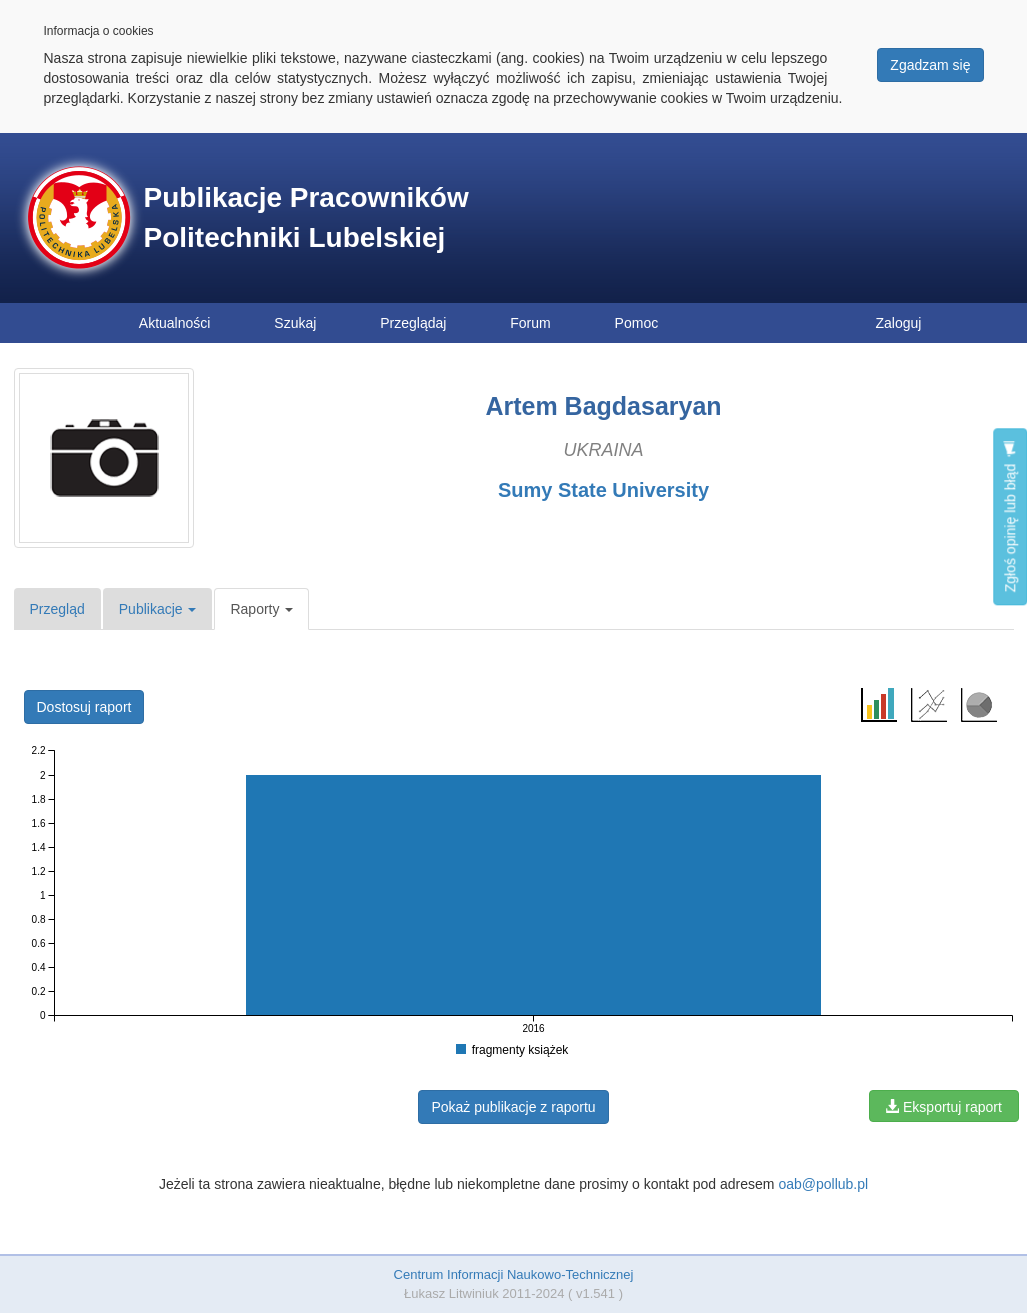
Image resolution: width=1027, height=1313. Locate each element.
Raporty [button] (261, 609)
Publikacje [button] (158, 609)
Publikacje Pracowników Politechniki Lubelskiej (306, 217)
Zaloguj (899, 323)
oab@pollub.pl (823, 1184)
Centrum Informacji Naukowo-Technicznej (514, 1274)
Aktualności (175, 323)
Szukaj (295, 323)
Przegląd (57, 609)
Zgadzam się (930, 65)
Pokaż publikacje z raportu (513, 1107)
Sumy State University (603, 490)
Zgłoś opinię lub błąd (1010, 516)
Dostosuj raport (84, 707)
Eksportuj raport (943, 1107)
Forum (530, 323)
